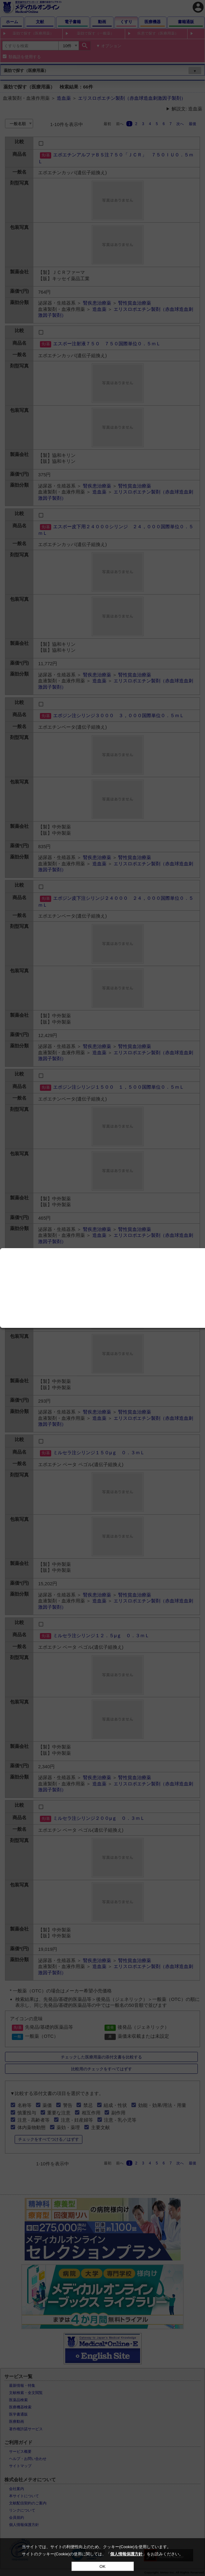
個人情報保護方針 (126, 2554)
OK (102, 2566)
